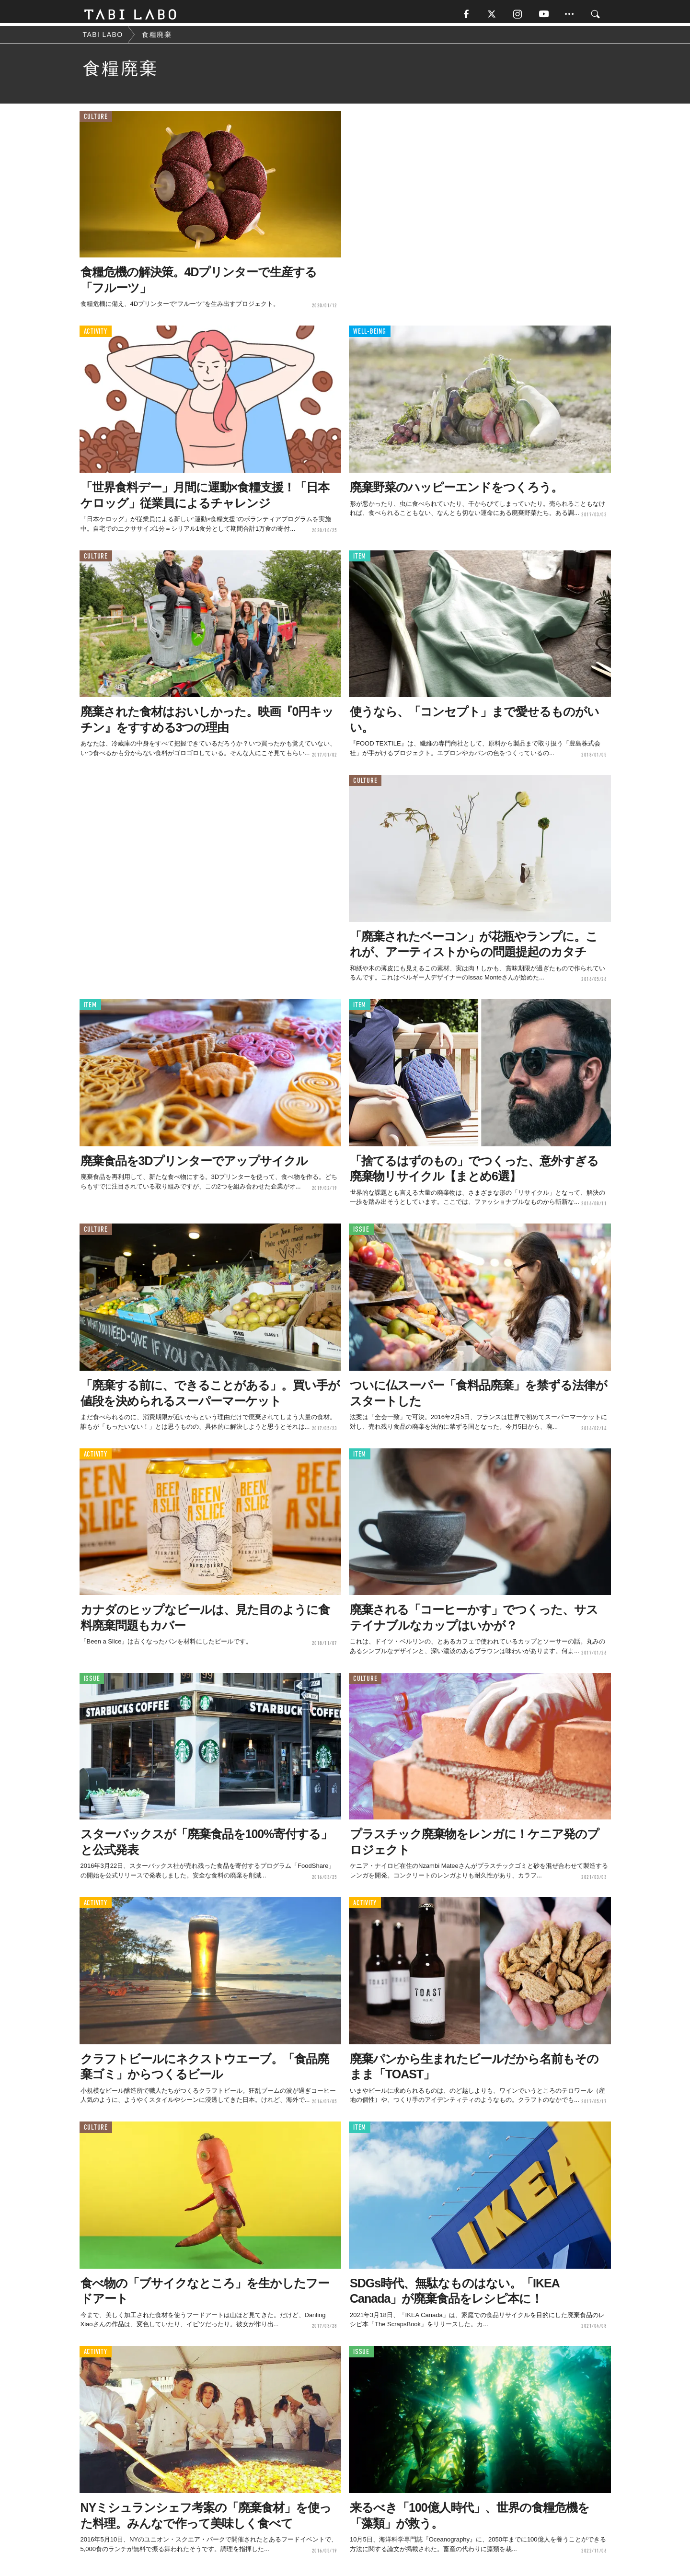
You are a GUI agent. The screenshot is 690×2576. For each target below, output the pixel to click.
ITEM (359, 559)
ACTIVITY (95, 334)
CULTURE (96, 119)
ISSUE (361, 1232)
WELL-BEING (369, 334)
